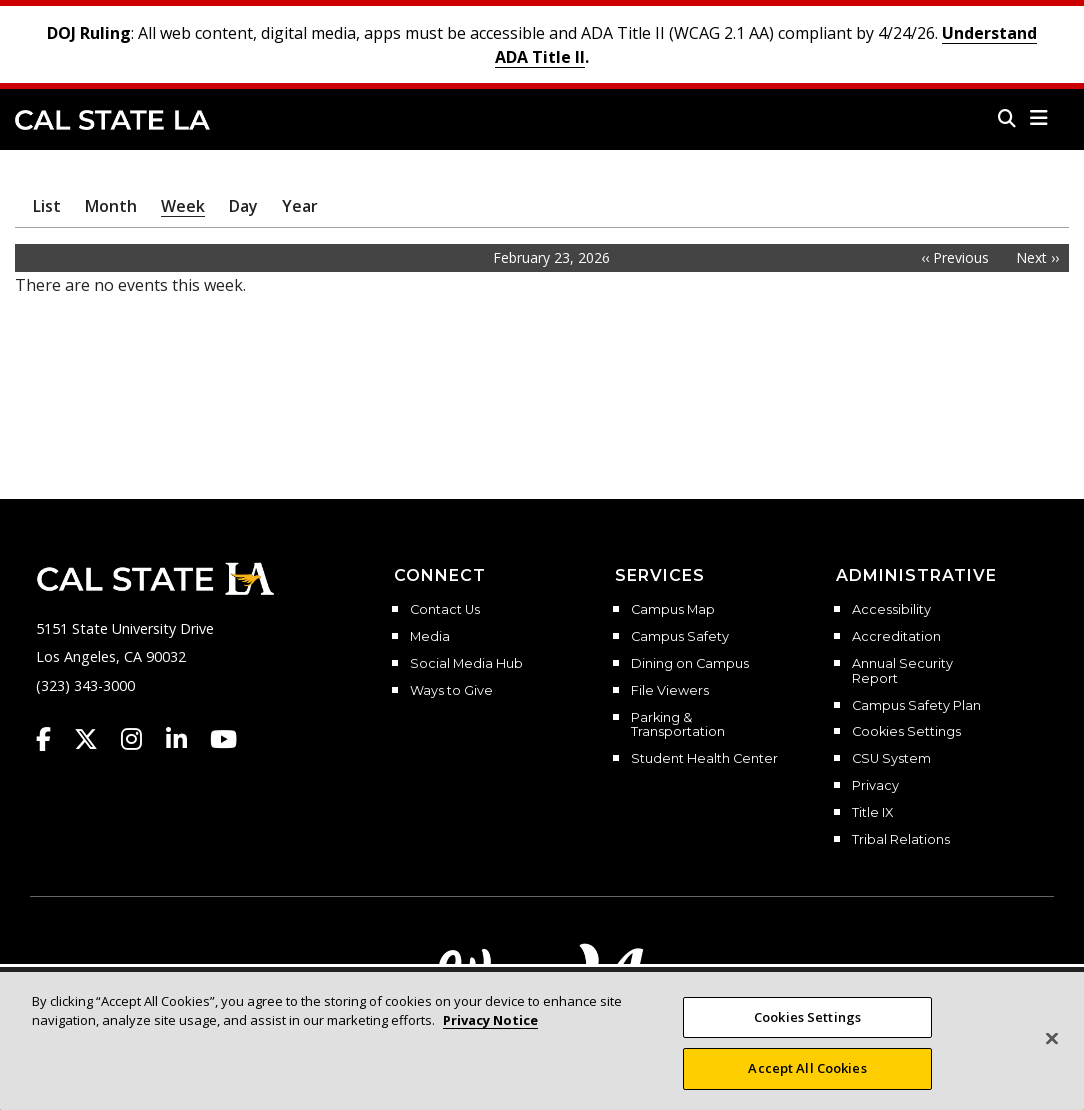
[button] (1039, 118)
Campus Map (673, 610)
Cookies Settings (906, 732)
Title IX (872, 813)
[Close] (1052, 1053)
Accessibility (891, 610)
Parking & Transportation (678, 725)
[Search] (1007, 118)
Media (430, 637)
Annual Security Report (902, 671)
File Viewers (670, 691)
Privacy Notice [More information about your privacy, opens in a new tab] (490, 1034)
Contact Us (445, 610)
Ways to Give (451, 691)
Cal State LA (112, 120)
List (47, 206)
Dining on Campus (690, 664)
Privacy (875, 786)
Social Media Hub (466, 664)
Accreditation (896, 637)
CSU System (891, 759)
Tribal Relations (901, 840)
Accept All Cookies (807, 1083)
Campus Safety (680, 637)
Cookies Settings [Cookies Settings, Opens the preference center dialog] (807, 1031)
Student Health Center (704, 759)
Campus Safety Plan (916, 706)
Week (183, 206)
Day (243, 206)
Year (300, 206)
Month (111, 206)
